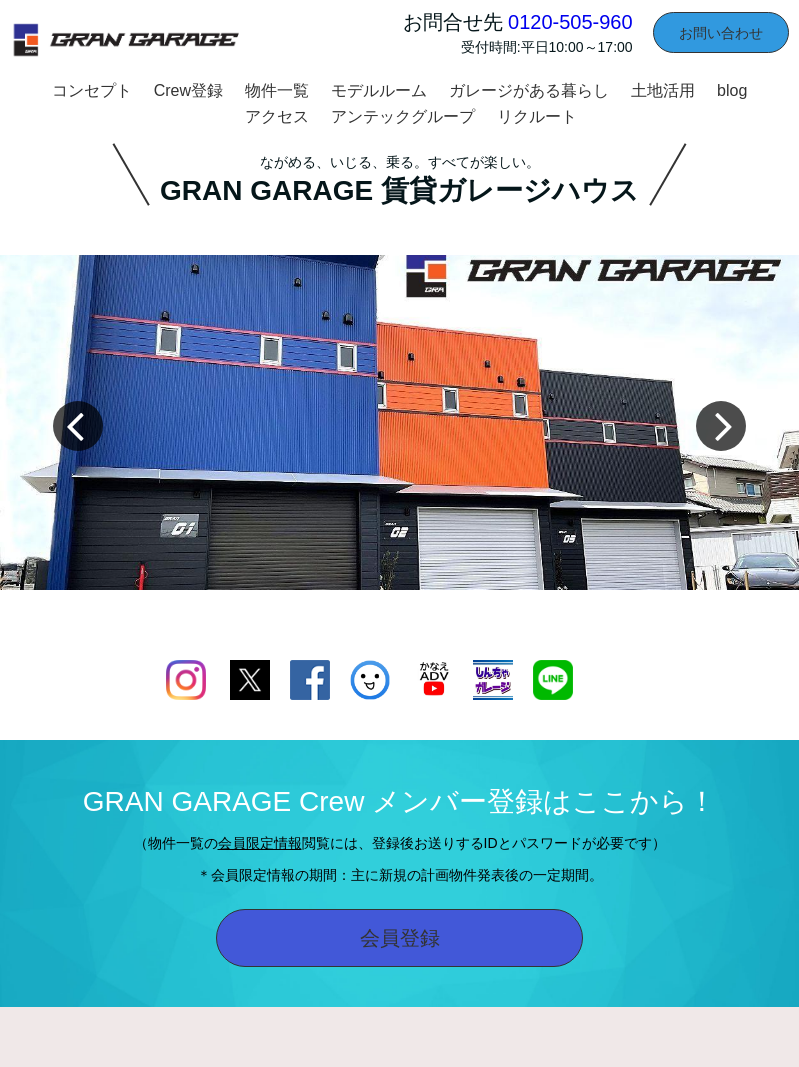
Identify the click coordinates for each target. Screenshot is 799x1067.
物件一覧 (277, 90)
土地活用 (663, 90)
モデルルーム (379, 90)
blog (732, 90)
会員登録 (400, 938)
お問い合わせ (721, 33)
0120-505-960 (570, 22)
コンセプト (92, 90)
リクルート (537, 116)
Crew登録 (188, 90)
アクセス (277, 116)
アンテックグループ (403, 116)
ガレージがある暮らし (529, 90)
